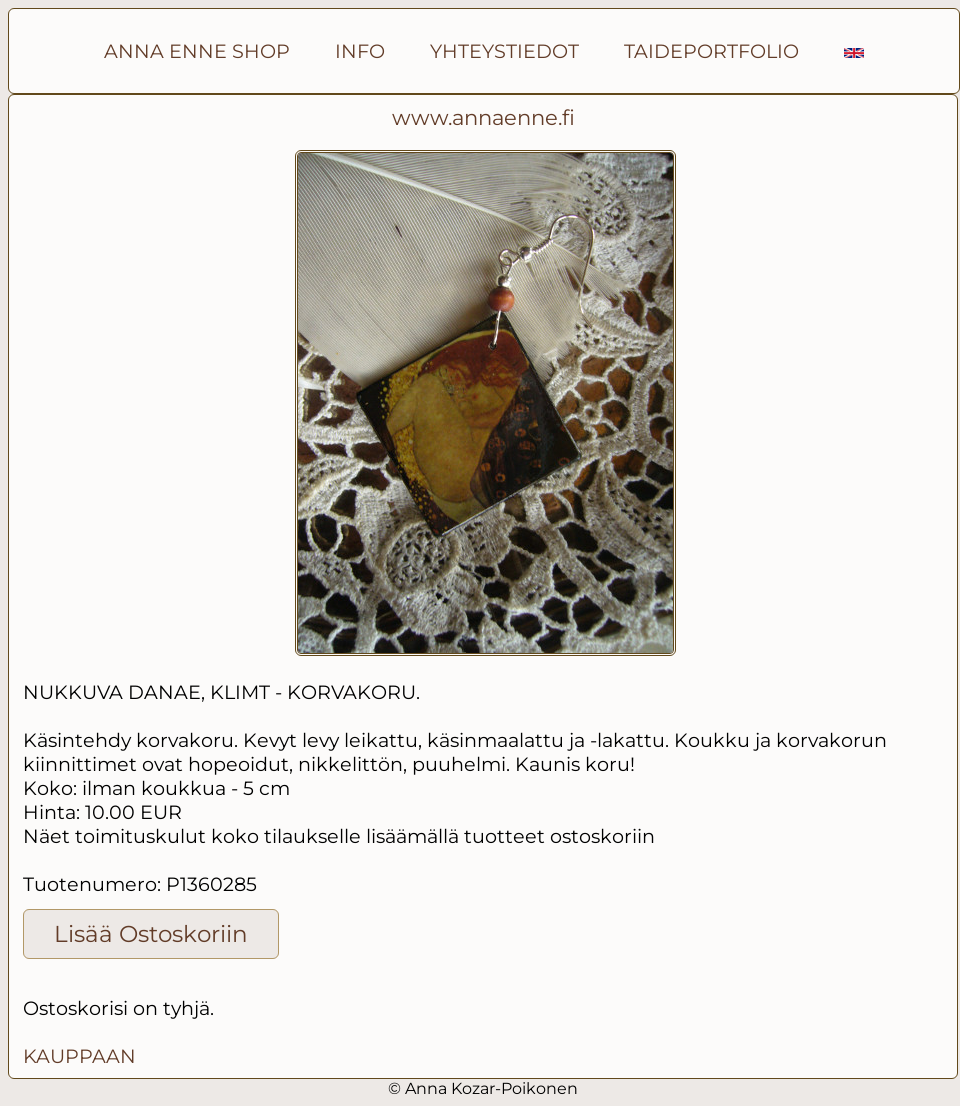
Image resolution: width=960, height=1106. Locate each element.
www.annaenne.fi (483, 117)
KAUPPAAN (79, 1056)
